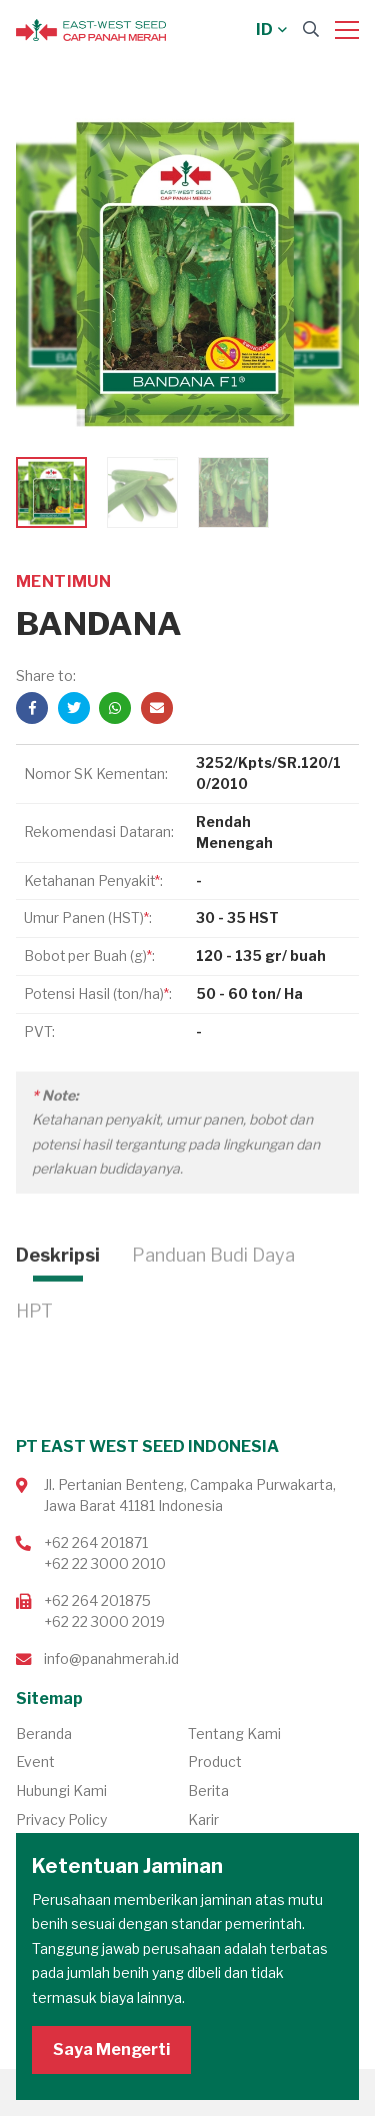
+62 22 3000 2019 (104, 1621)
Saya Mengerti (111, 2049)
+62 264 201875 (97, 1600)
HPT (34, 1358)
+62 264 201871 (96, 1542)
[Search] (311, 29)
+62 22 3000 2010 (105, 1563)
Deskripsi (58, 1302)
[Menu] (347, 30)
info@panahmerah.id (111, 1658)
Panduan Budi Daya (213, 1302)
